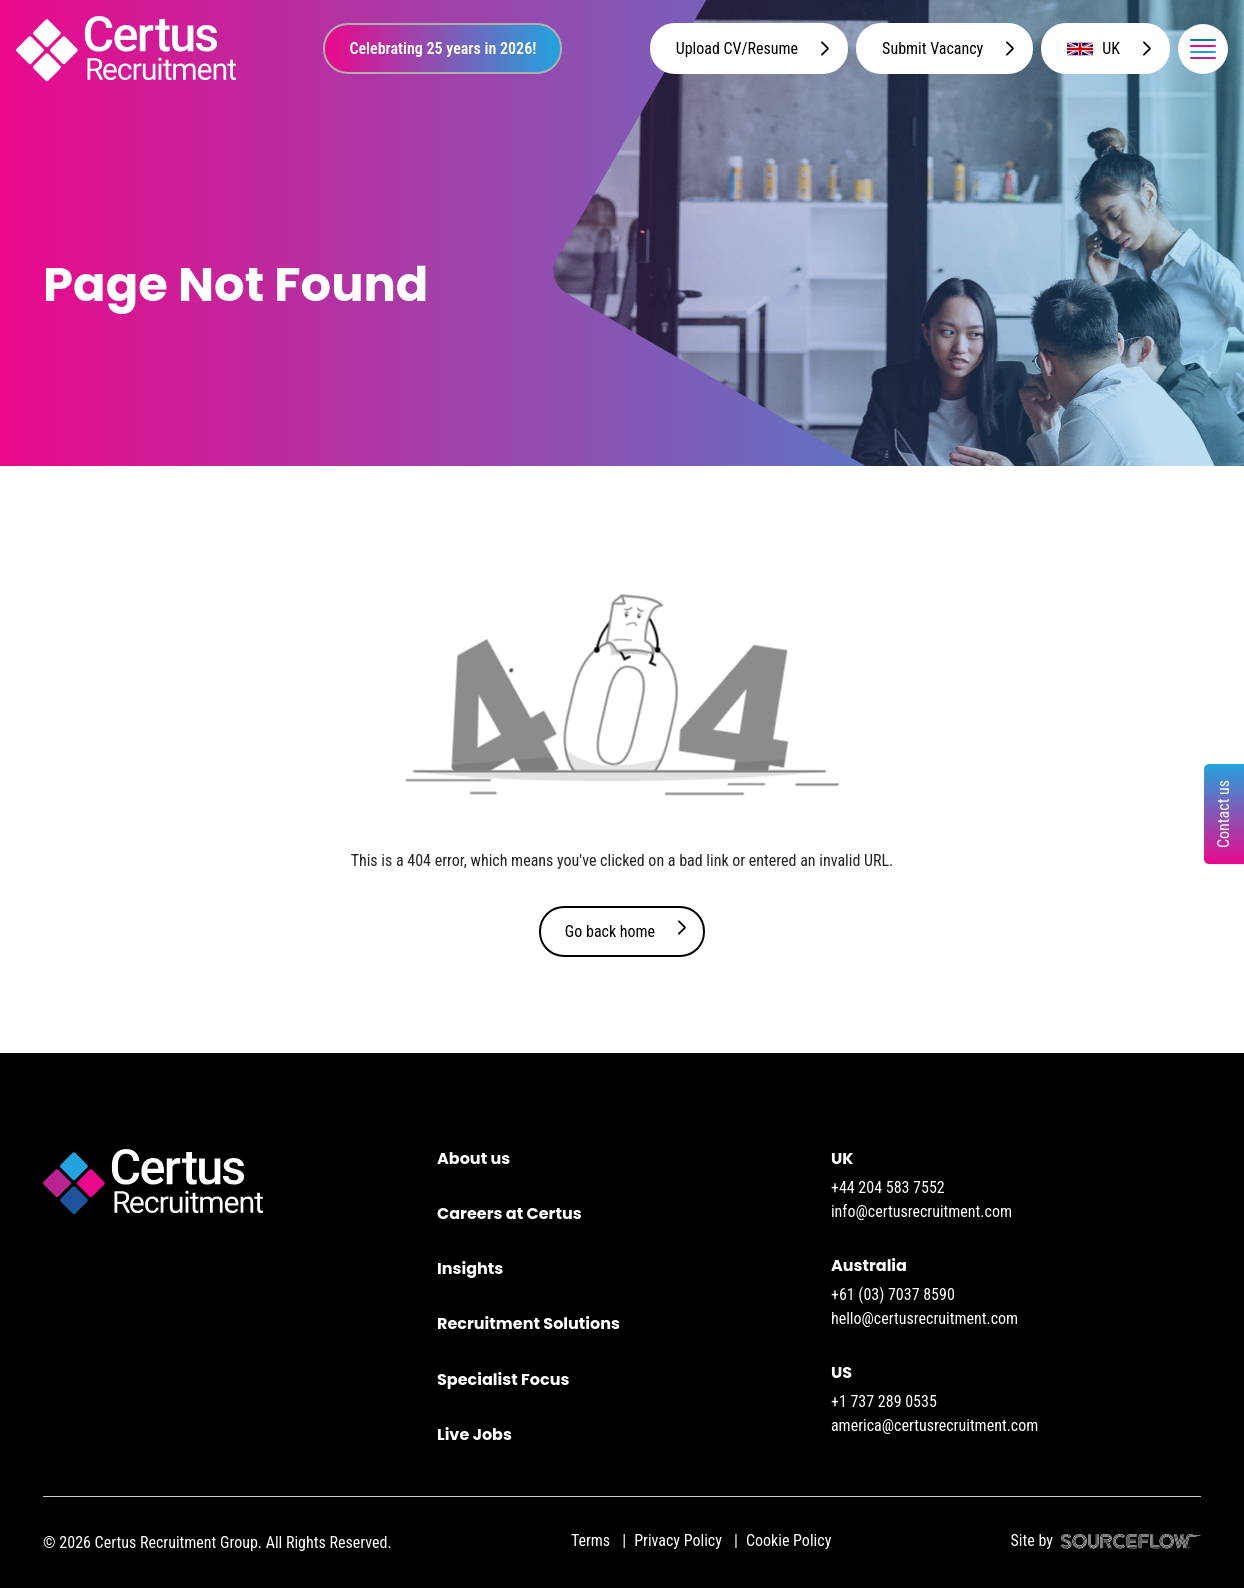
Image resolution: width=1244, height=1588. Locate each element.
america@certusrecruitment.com (934, 1425)
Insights (470, 1268)
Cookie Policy (788, 1540)
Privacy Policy (678, 1540)
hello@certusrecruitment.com (924, 1318)
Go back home (610, 931)
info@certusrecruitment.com (921, 1211)
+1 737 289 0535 (884, 1401)
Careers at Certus (509, 1213)
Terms (590, 1540)
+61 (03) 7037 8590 (893, 1294)
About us (473, 1158)
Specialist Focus (503, 1379)
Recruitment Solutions (528, 1323)
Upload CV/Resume (737, 48)
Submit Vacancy (932, 48)
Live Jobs (474, 1434)
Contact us (1223, 814)
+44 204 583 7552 (888, 1187)
